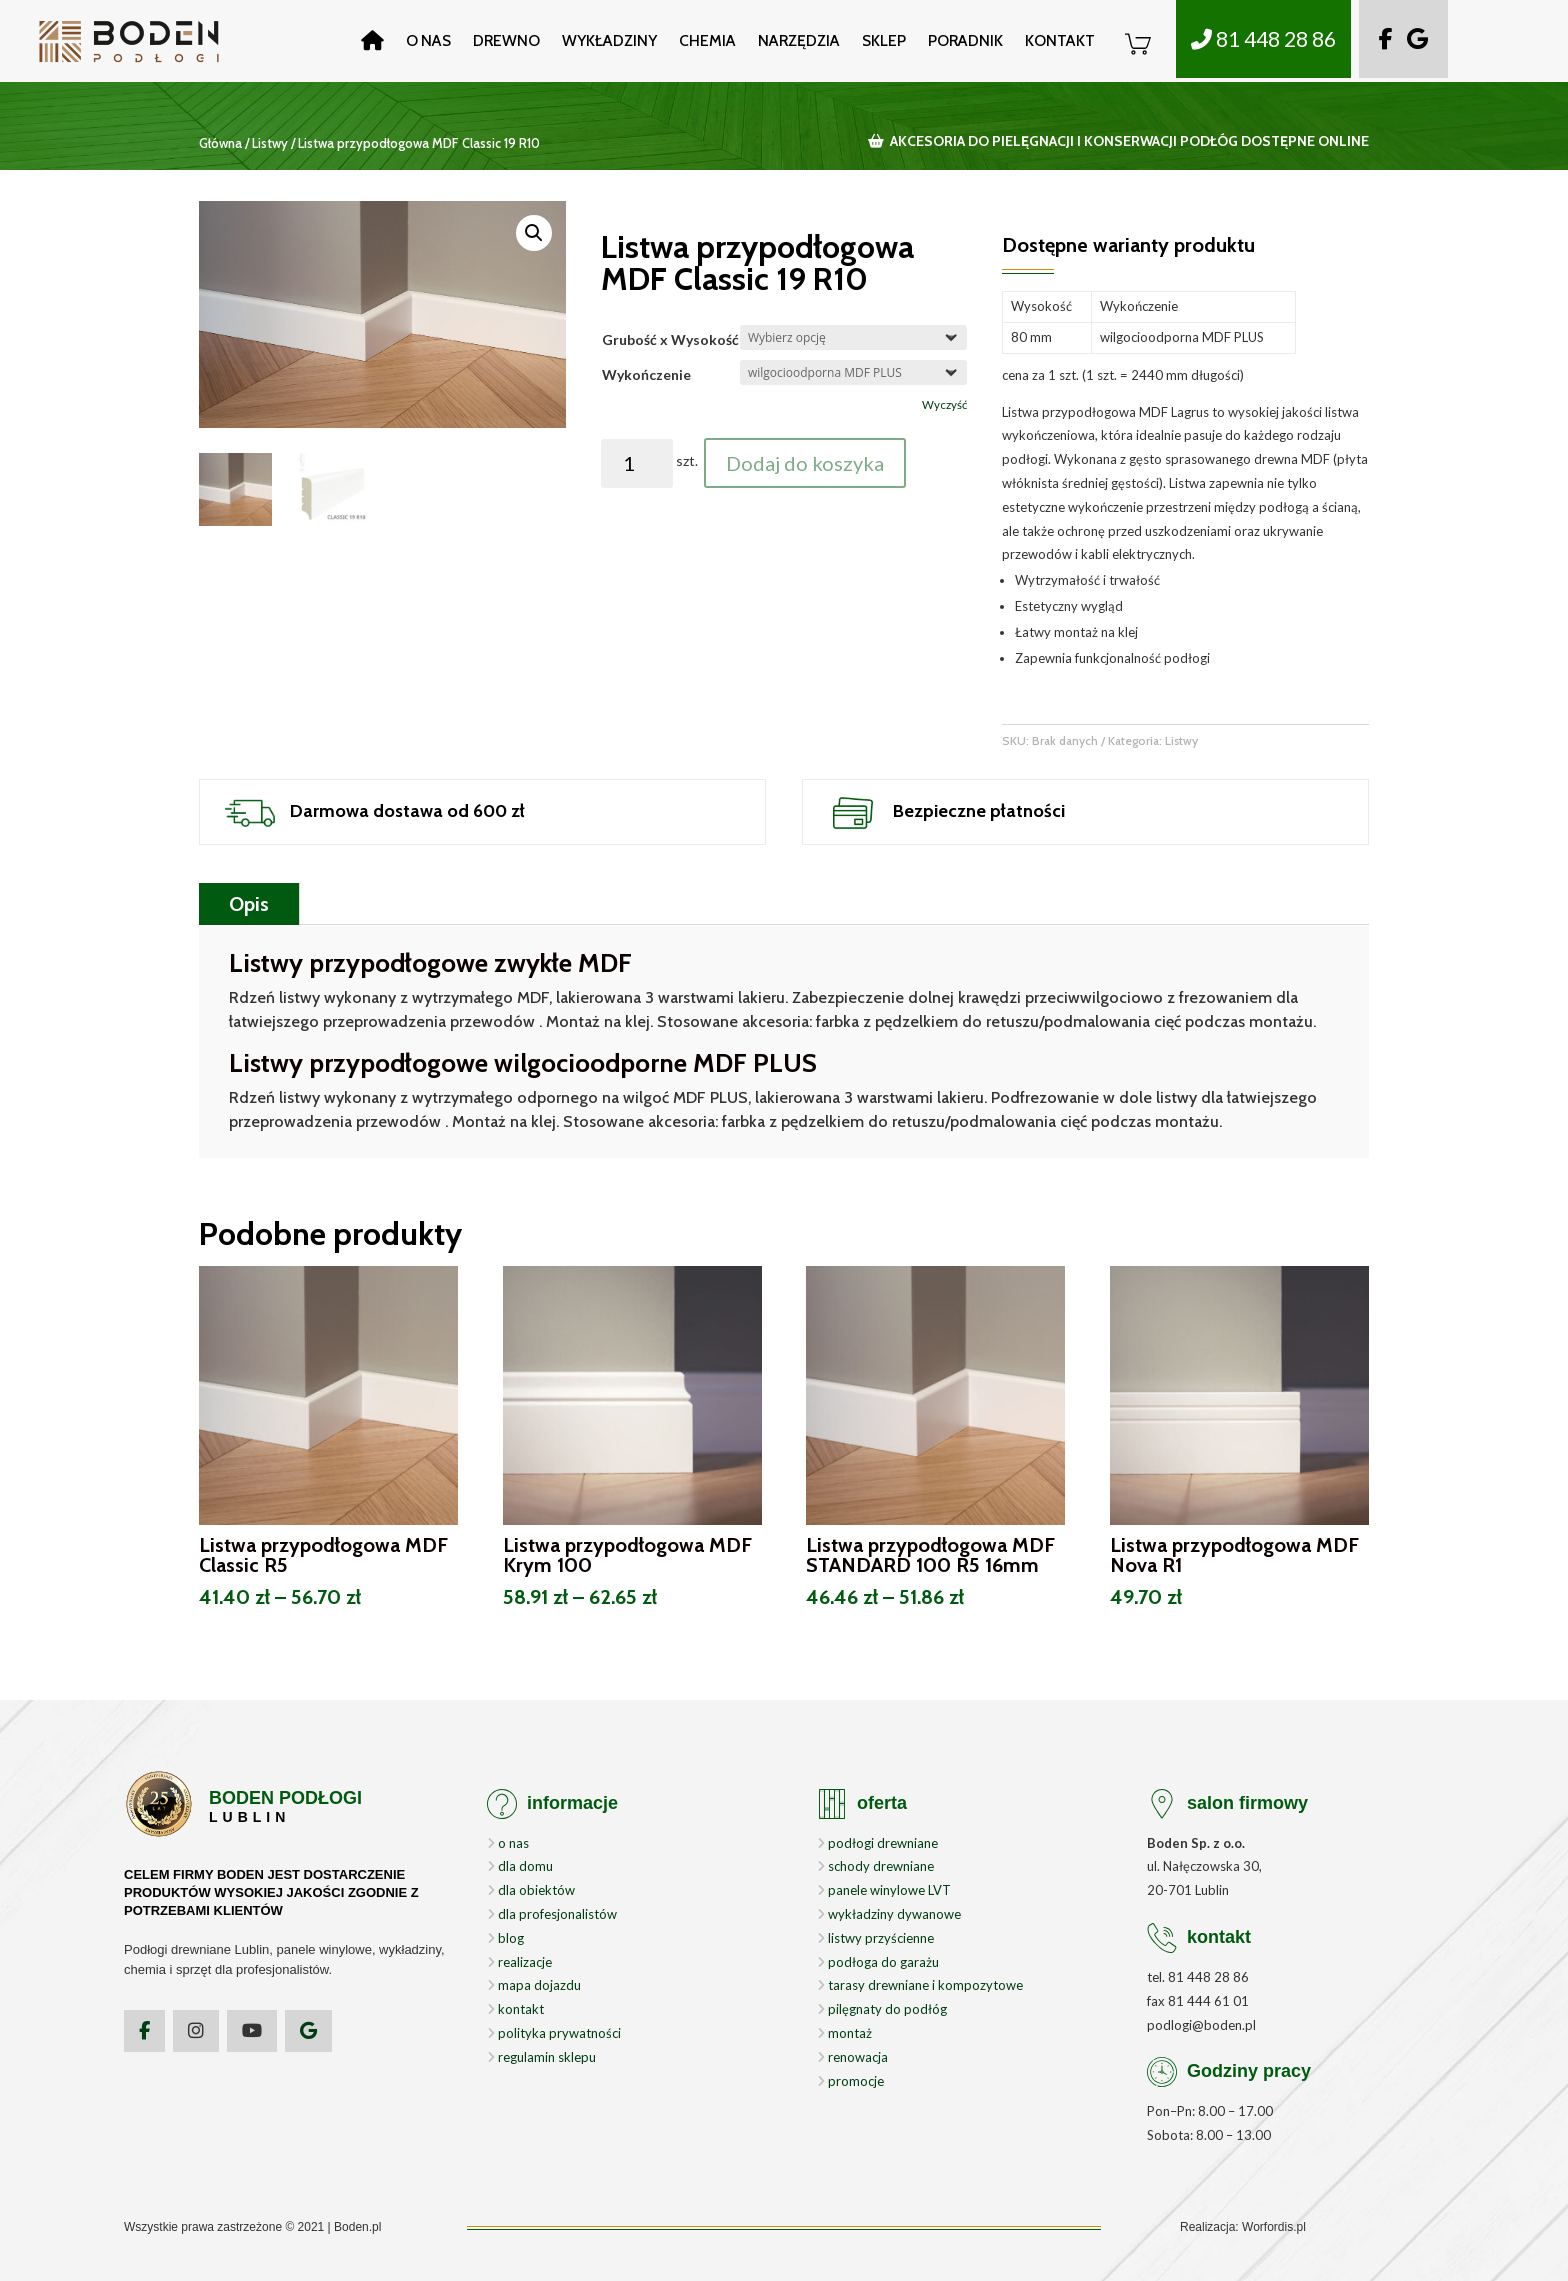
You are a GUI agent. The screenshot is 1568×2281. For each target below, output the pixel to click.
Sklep (884, 40)
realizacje (519, 1962)
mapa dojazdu (534, 1985)
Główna (220, 143)
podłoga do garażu (878, 1962)
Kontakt (1060, 40)
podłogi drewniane (877, 1843)
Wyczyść (944, 404)
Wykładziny (609, 40)
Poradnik (965, 40)
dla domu (520, 1866)
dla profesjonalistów (552, 1914)
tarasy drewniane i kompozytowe (920, 1985)
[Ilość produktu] (637, 463)
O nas (428, 40)
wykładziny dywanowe (889, 1914)
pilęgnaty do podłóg (882, 2009)
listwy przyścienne (875, 1938)
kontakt (515, 2009)
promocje (850, 2081)
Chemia (707, 40)
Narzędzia (799, 40)
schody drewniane (875, 1866)
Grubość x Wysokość (670, 339)
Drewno (506, 40)
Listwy (270, 143)
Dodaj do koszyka (805, 463)
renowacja (852, 2057)
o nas (508, 1843)
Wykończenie (646, 374)
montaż (844, 2033)
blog (505, 1938)
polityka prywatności (554, 2033)
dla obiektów (531, 1890)
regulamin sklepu (541, 2057)
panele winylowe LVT (884, 1890)
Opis (249, 904)
